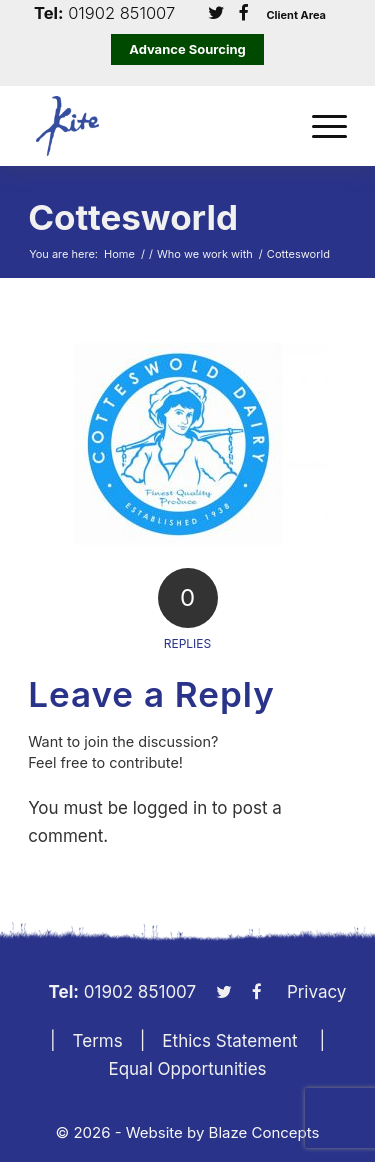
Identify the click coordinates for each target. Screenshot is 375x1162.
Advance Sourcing (187, 49)
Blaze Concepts (264, 1132)
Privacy (317, 992)
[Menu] (319, 126)
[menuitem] (319, 126)
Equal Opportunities (187, 1069)
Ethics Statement (229, 1041)
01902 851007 (121, 13)
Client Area (296, 15)
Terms (98, 1041)
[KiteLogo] (155, 126)
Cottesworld (133, 217)
